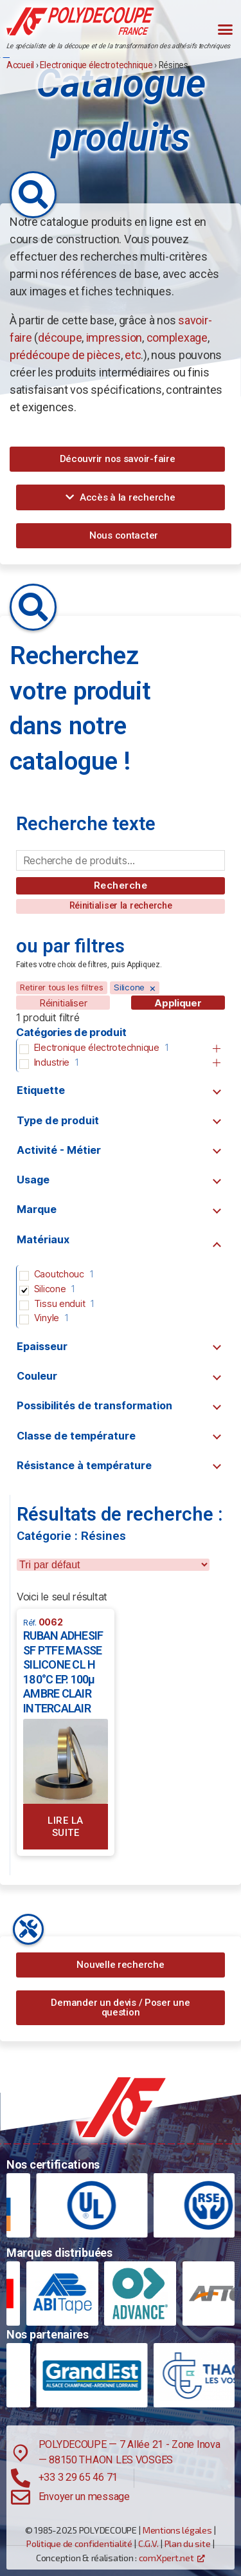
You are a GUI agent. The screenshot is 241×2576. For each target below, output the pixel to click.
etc (133, 355)
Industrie (52, 1062)
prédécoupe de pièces (65, 355)
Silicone (50, 1288)
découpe (60, 337)
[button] (225, 29)
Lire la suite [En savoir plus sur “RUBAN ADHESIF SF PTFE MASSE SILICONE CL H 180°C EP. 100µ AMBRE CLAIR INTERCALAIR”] (66, 1827)
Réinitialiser (63, 1003)
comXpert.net (166, 2557)
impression (114, 337)
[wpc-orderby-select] (113, 1565)
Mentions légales (177, 2530)
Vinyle (46, 1317)
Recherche (121, 885)
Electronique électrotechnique (96, 65)
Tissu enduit (59, 1303)
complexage (177, 337)
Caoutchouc (59, 1273)
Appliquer (178, 1003)
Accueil (20, 65)
